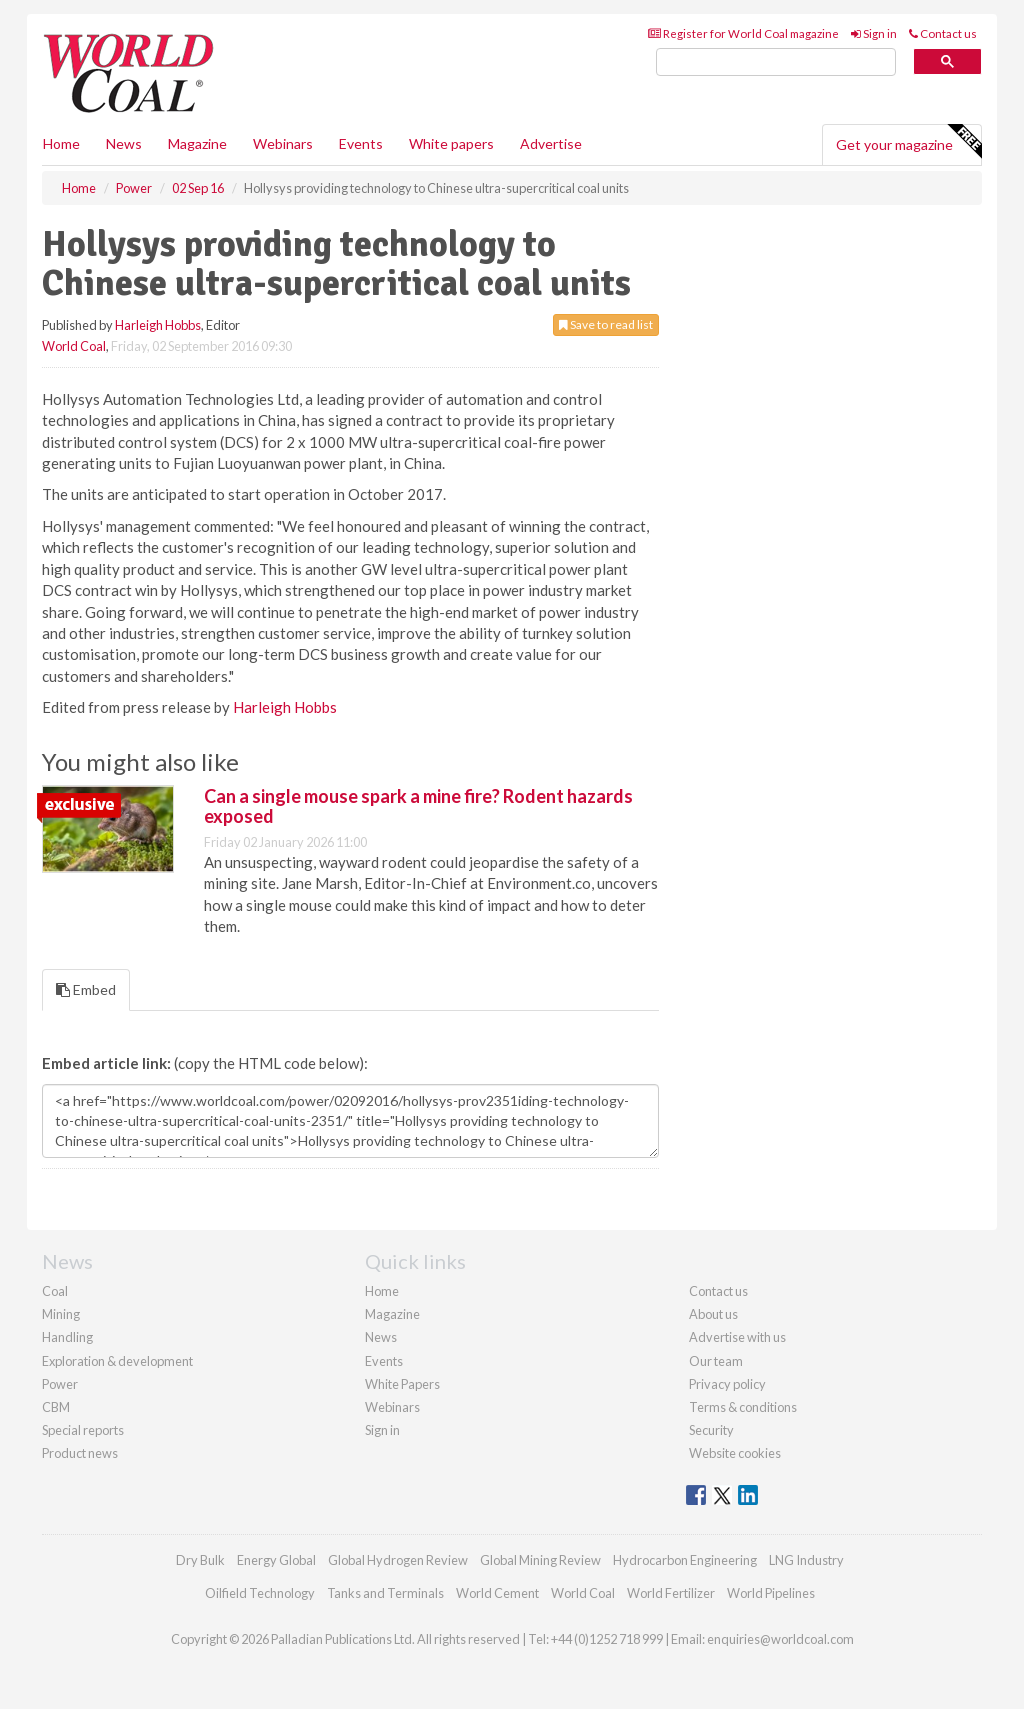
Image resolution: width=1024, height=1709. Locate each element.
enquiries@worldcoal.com (780, 1639)
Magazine (197, 143)
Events (361, 143)
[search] (776, 62)
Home (61, 143)
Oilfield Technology (260, 1593)
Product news (80, 1453)
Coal (55, 1291)
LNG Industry (806, 1560)
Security (711, 1430)
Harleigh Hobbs (158, 325)
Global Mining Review (540, 1560)
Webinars (283, 143)
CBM (56, 1407)
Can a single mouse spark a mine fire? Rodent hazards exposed (418, 806)
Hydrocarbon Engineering (685, 1560)
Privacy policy (727, 1384)
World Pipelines (771, 1593)
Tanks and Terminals (385, 1593)
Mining (61, 1314)
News (381, 1337)
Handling (67, 1337)
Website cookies (735, 1453)
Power (60, 1384)
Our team (716, 1361)
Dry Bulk (200, 1560)
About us (713, 1314)
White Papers (402, 1384)
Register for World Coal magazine (743, 33)
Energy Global (276, 1560)
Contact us (943, 33)
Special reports (83, 1430)
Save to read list (606, 324)
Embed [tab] (86, 989)
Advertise (551, 143)
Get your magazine (908, 142)
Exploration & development (117, 1361)
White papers (451, 143)
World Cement (497, 1593)
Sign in (874, 33)
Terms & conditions (743, 1407)
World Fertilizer (671, 1593)
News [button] (124, 143)
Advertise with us (737, 1337)
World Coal (74, 346)
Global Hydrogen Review (398, 1560)
